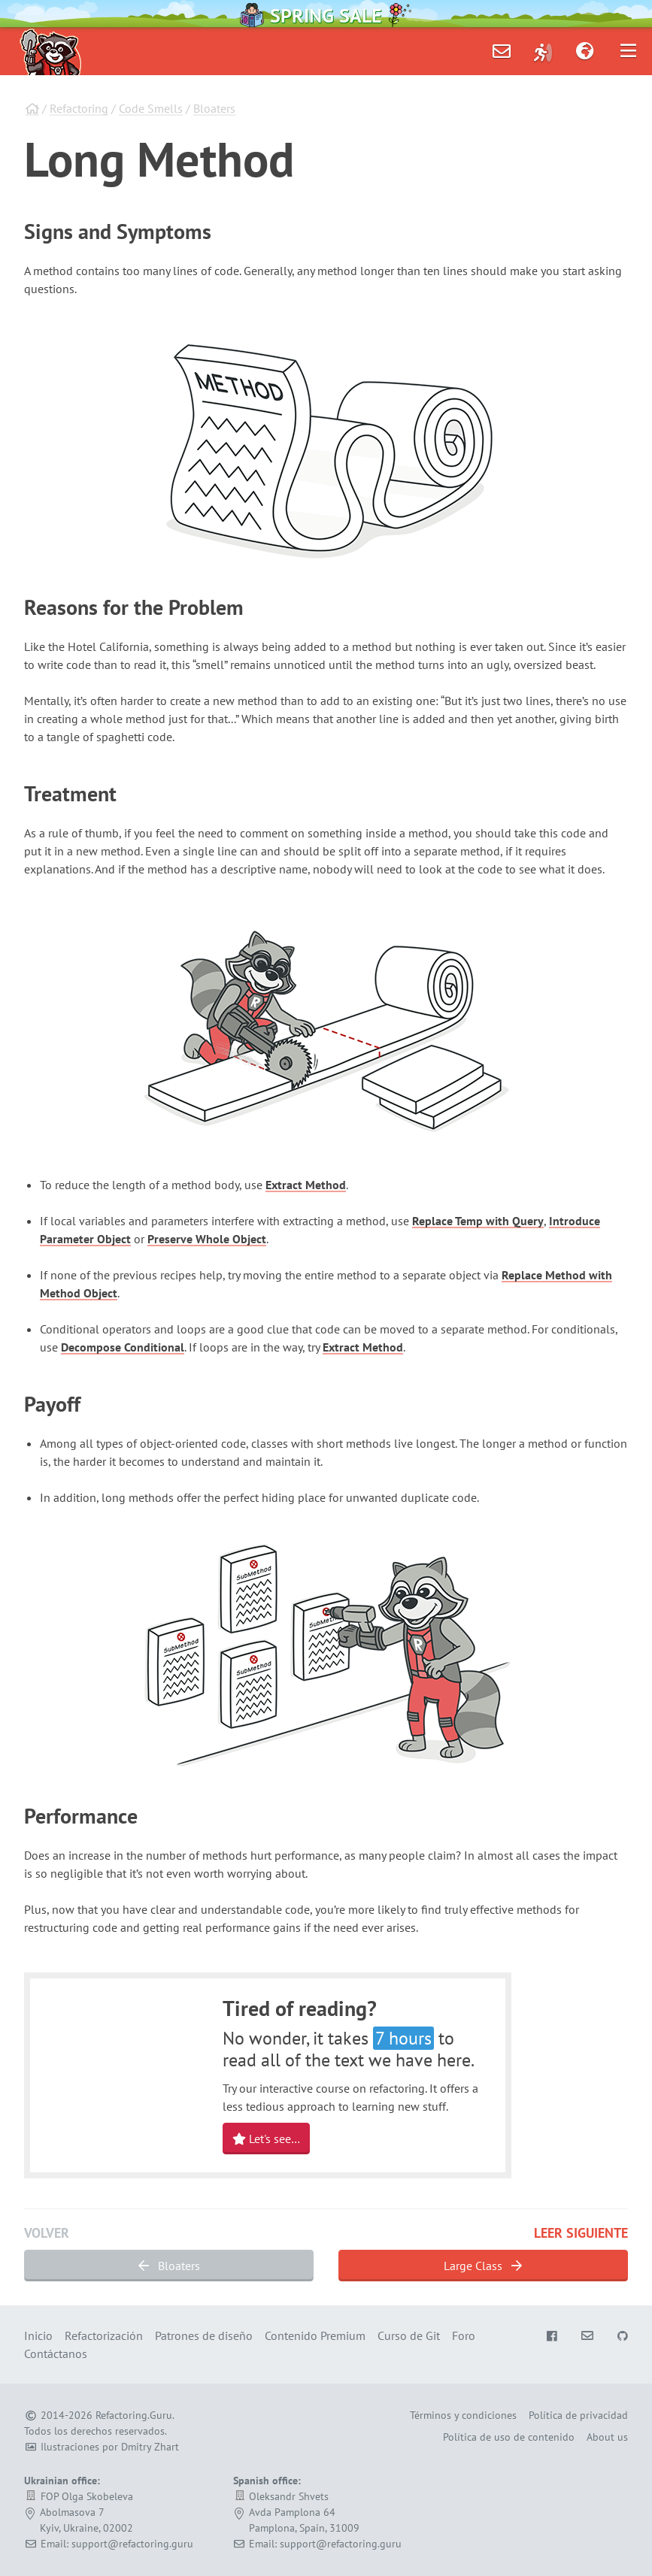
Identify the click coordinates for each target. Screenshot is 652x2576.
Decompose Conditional (122, 1347)
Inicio (38, 2335)
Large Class (483, 2265)
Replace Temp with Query (478, 1220)
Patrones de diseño (204, 2335)
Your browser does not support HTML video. (123, 2073)
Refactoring (79, 108)
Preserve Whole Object (206, 1238)
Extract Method (305, 1184)
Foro (463, 2335)
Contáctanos (55, 2353)
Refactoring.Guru (134, 2415)
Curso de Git (409, 2335)
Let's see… (266, 2138)
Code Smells (151, 108)
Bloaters (214, 108)
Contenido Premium (315, 2335)
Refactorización (104, 2335)
